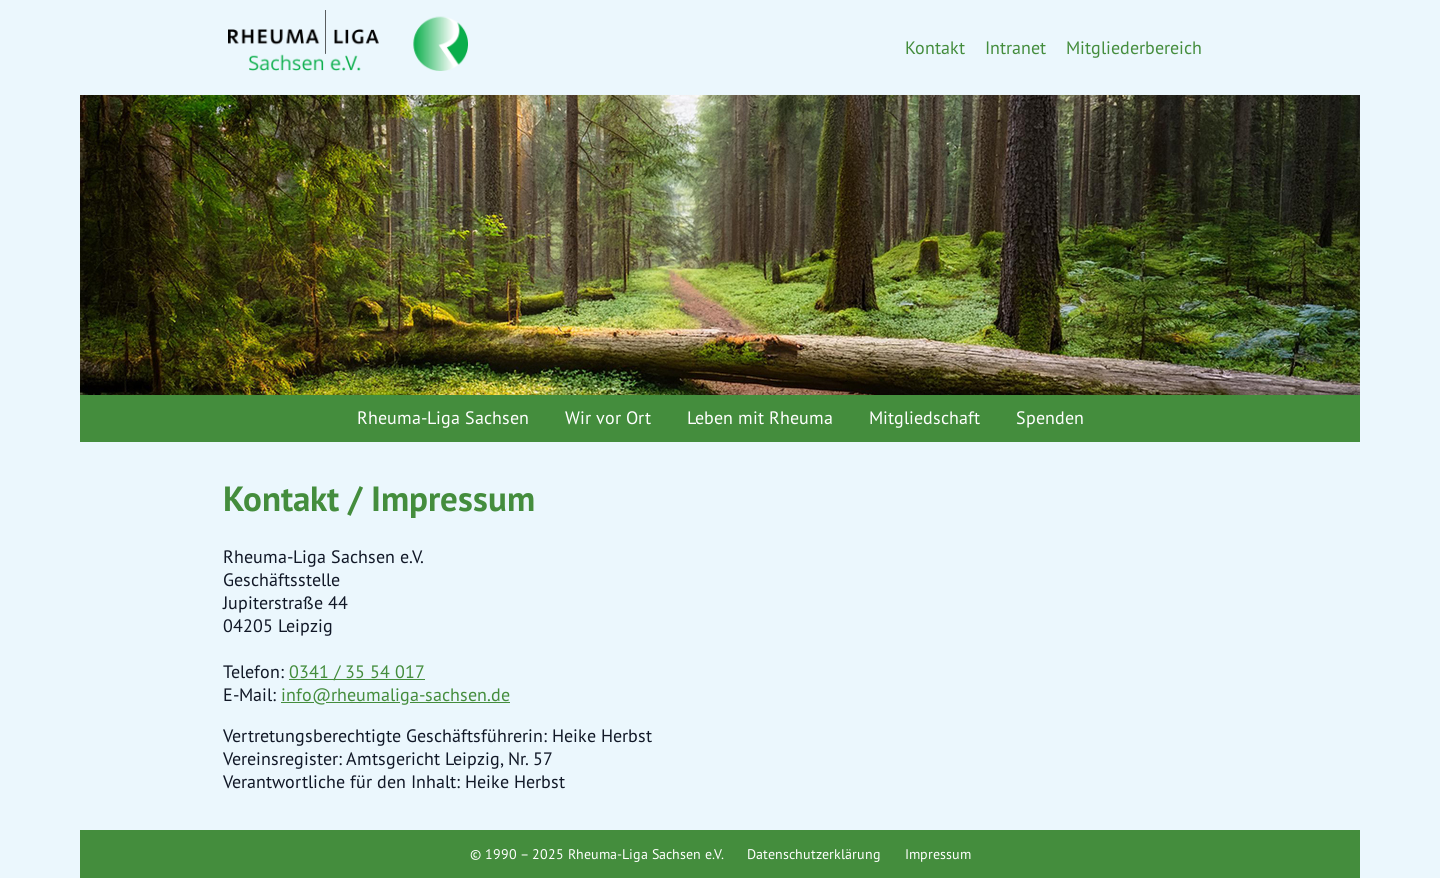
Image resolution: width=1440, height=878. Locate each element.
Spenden (1050, 417)
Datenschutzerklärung (814, 854)
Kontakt (935, 47)
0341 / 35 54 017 (357, 671)
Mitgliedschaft (924, 417)
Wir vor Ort (608, 417)
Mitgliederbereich (1134, 47)
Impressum (938, 854)
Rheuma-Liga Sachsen (443, 417)
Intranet (1015, 47)
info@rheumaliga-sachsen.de (395, 694)
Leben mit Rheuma (760, 417)
